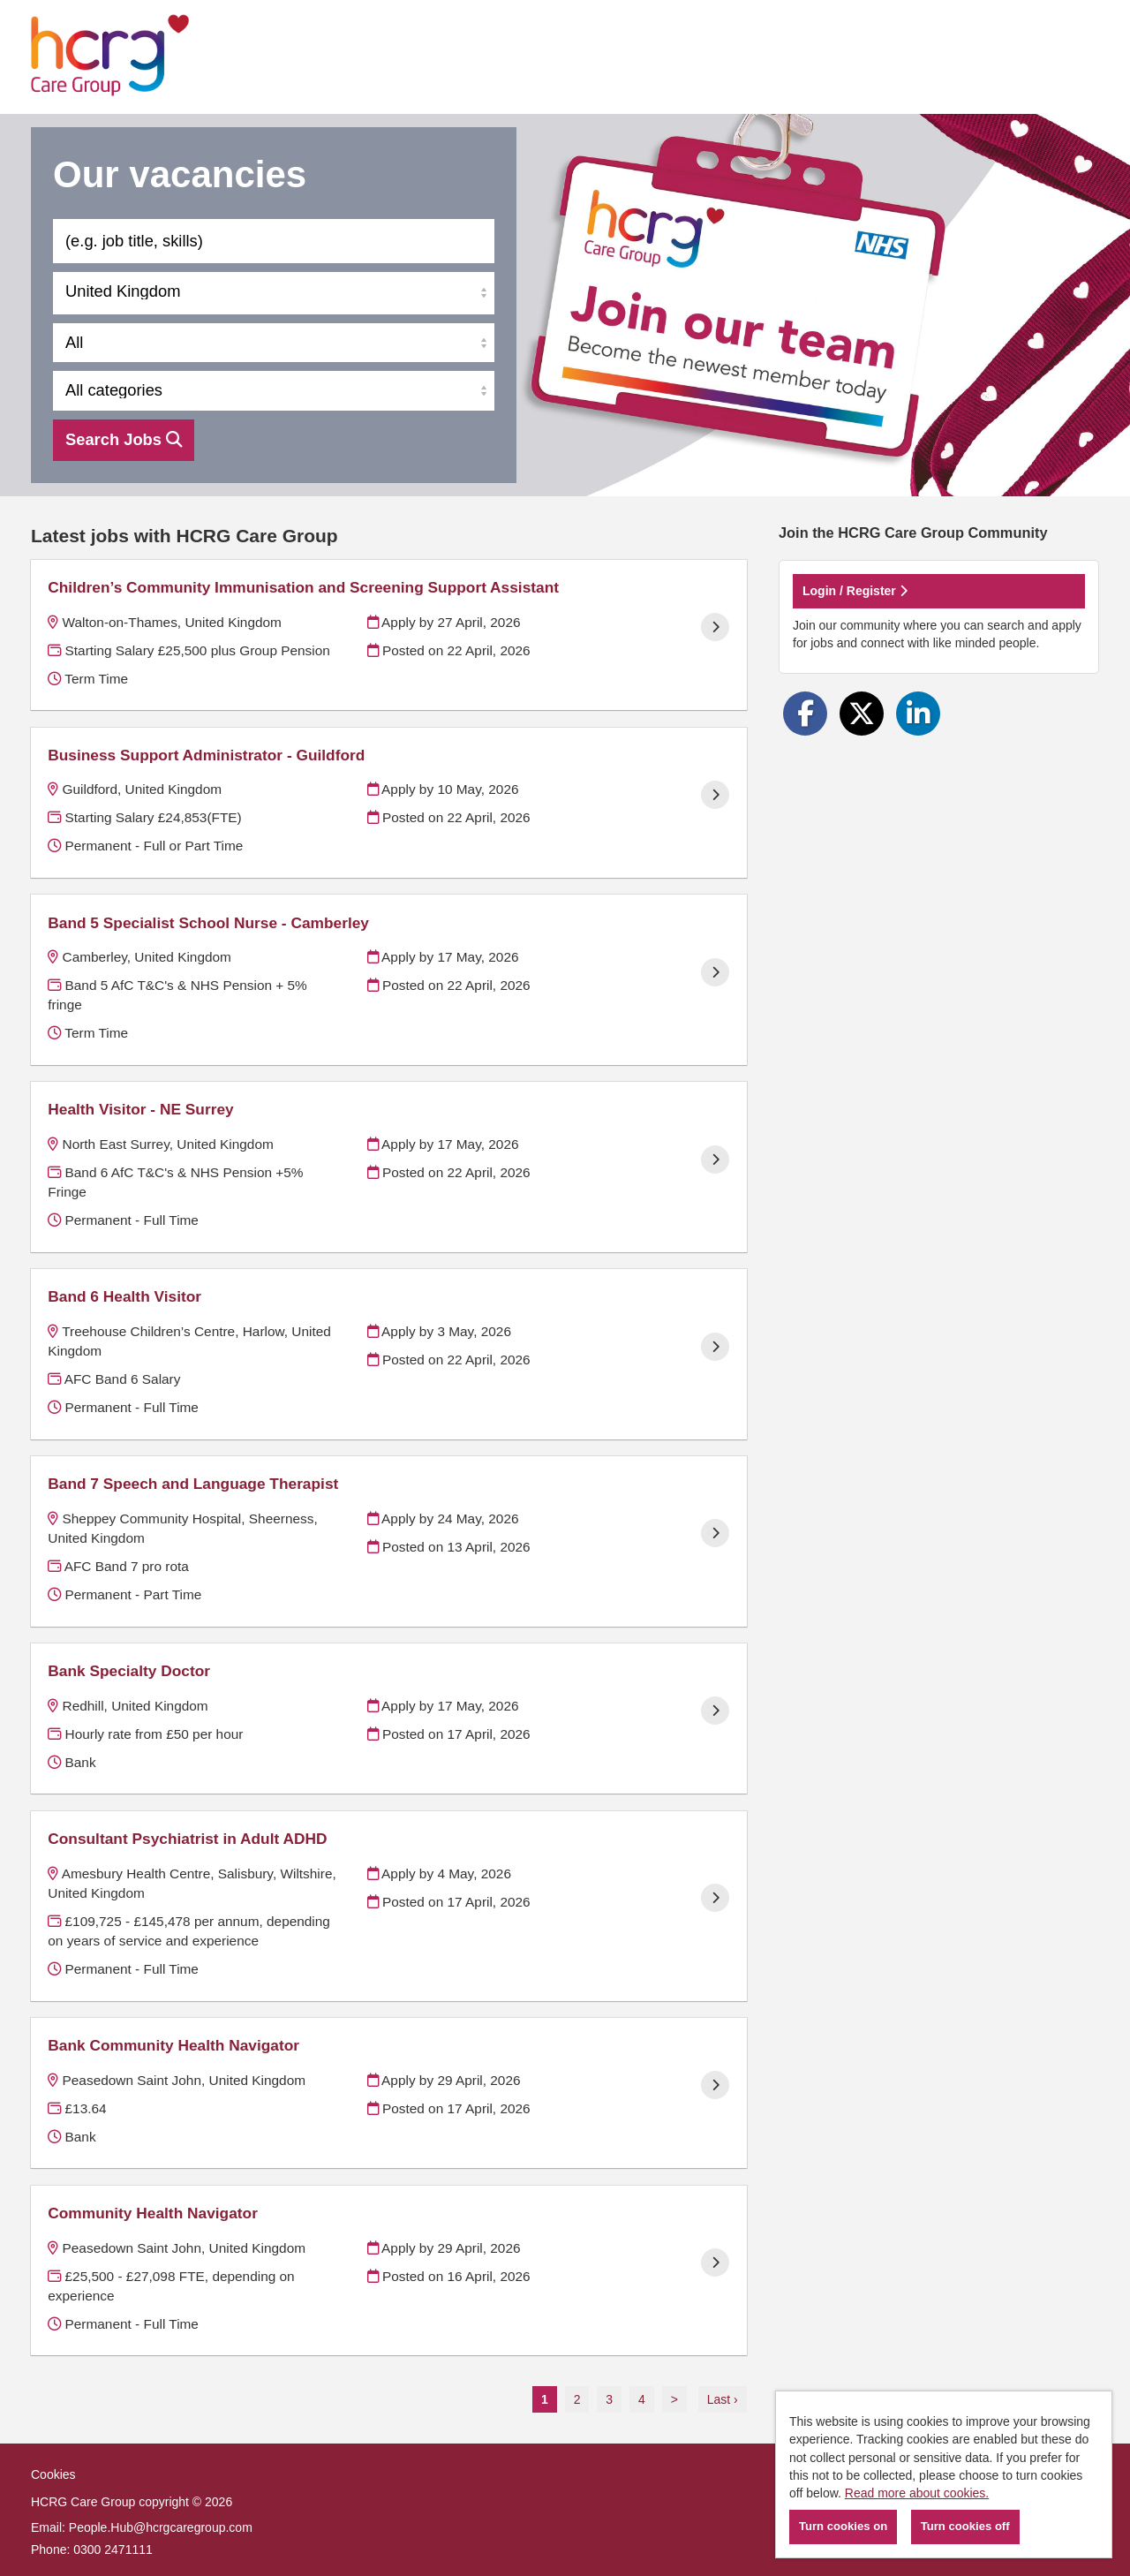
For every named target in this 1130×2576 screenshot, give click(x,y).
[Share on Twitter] (862, 713)
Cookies (53, 2474)
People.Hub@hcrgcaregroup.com (160, 2527)
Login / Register (855, 591)
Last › (722, 2399)
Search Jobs (123, 439)
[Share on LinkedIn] (918, 713)
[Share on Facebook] (805, 713)
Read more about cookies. (917, 2493)
